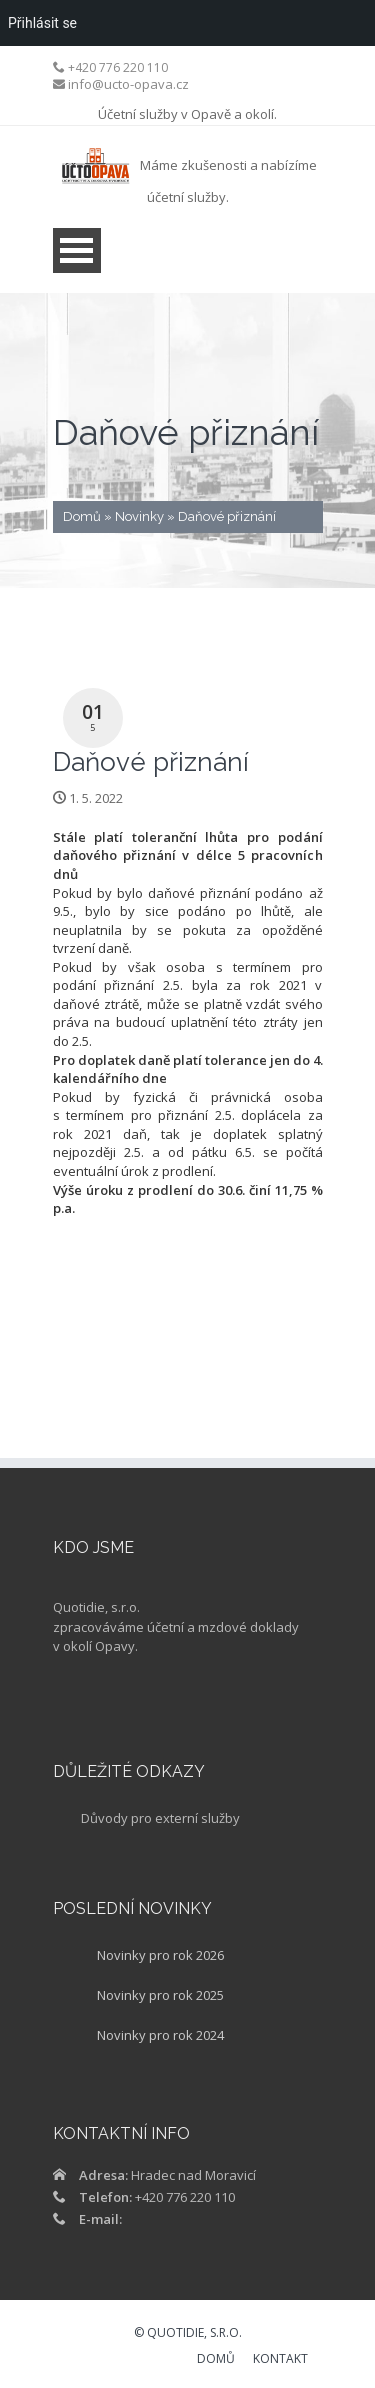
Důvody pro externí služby (160, 1818)
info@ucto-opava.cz (128, 84)
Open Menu (77, 250)
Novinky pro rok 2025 (160, 1995)
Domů (82, 516)
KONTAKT (280, 2360)
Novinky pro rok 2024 (160, 2035)
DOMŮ (216, 2360)
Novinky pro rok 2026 (160, 1955)
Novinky (139, 516)
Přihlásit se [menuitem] (42, 23)
